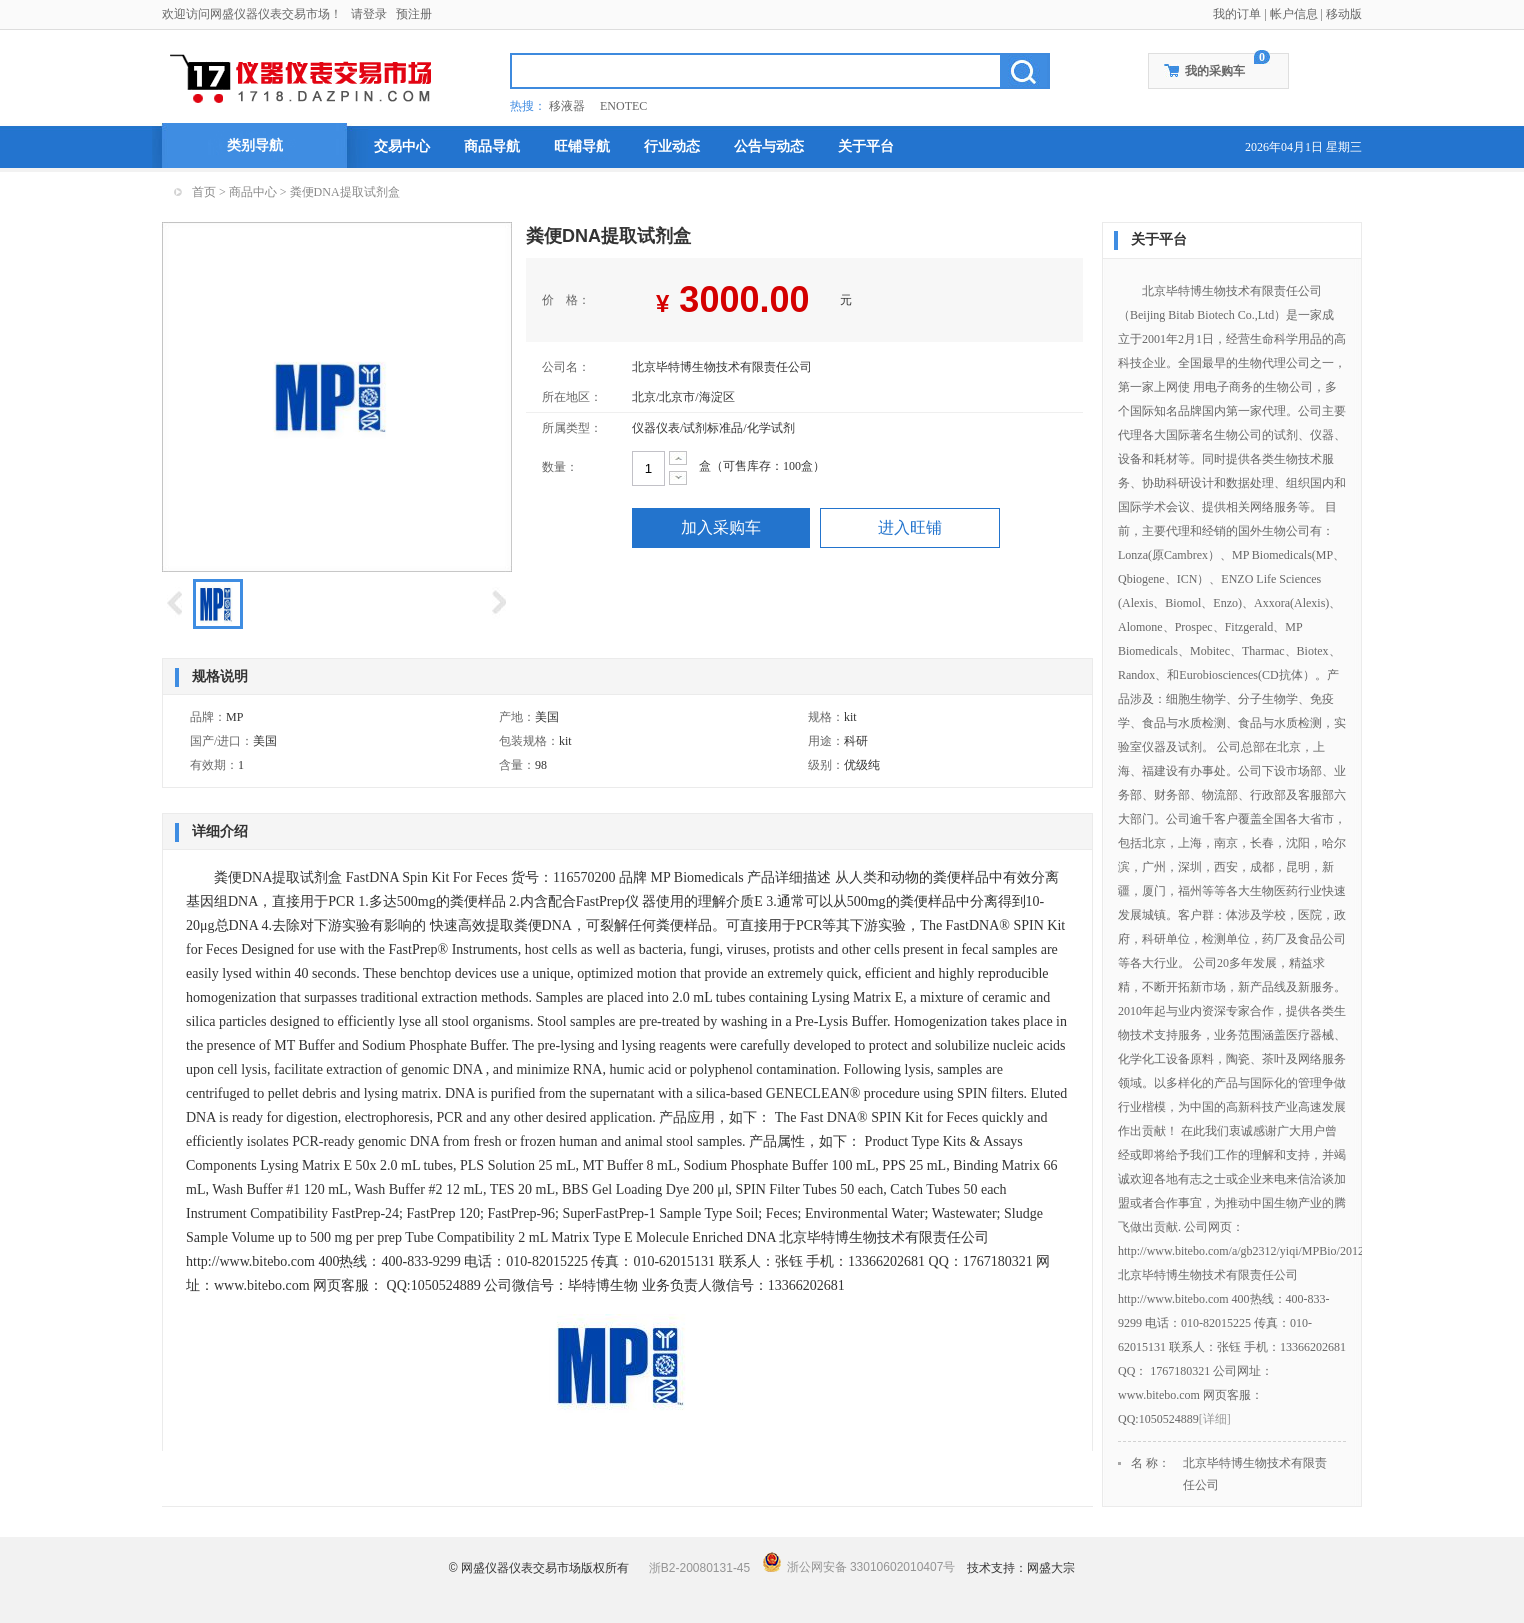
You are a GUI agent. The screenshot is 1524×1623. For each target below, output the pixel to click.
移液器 (567, 106)
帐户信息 (1294, 14)
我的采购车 (1215, 71)
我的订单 (1237, 14)
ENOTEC (623, 106)
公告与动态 (769, 146)
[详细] (1215, 1419)
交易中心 (402, 146)
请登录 (369, 14)
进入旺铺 (910, 527)
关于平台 (866, 146)
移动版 (1344, 14)
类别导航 (255, 145)
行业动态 (672, 146)
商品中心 (253, 192)
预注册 (414, 14)
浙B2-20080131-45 (699, 1568)
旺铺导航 (582, 146)
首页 (204, 192)
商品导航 (492, 146)
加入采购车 (721, 527)
